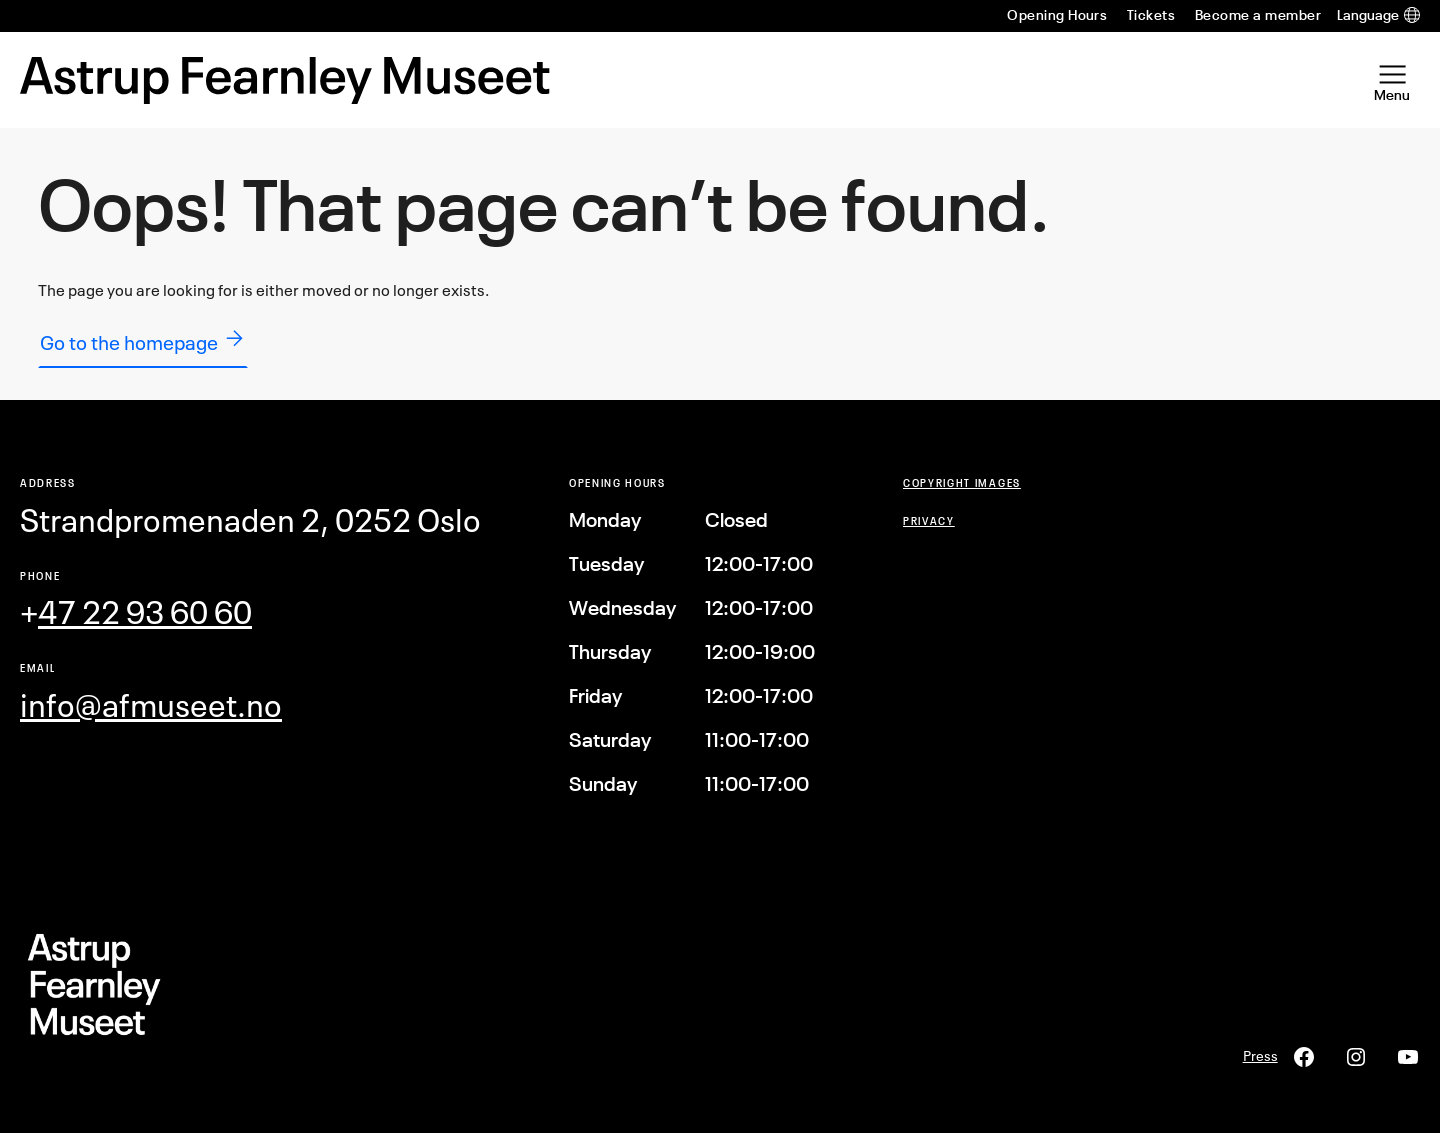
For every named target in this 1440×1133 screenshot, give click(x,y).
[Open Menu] (1392, 80)
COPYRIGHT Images (962, 482)
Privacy (929, 520)
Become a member (1258, 15)
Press (1260, 1055)
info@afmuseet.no (151, 705)
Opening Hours (1057, 15)
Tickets (1151, 15)
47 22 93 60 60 (145, 612)
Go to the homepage (143, 340)
